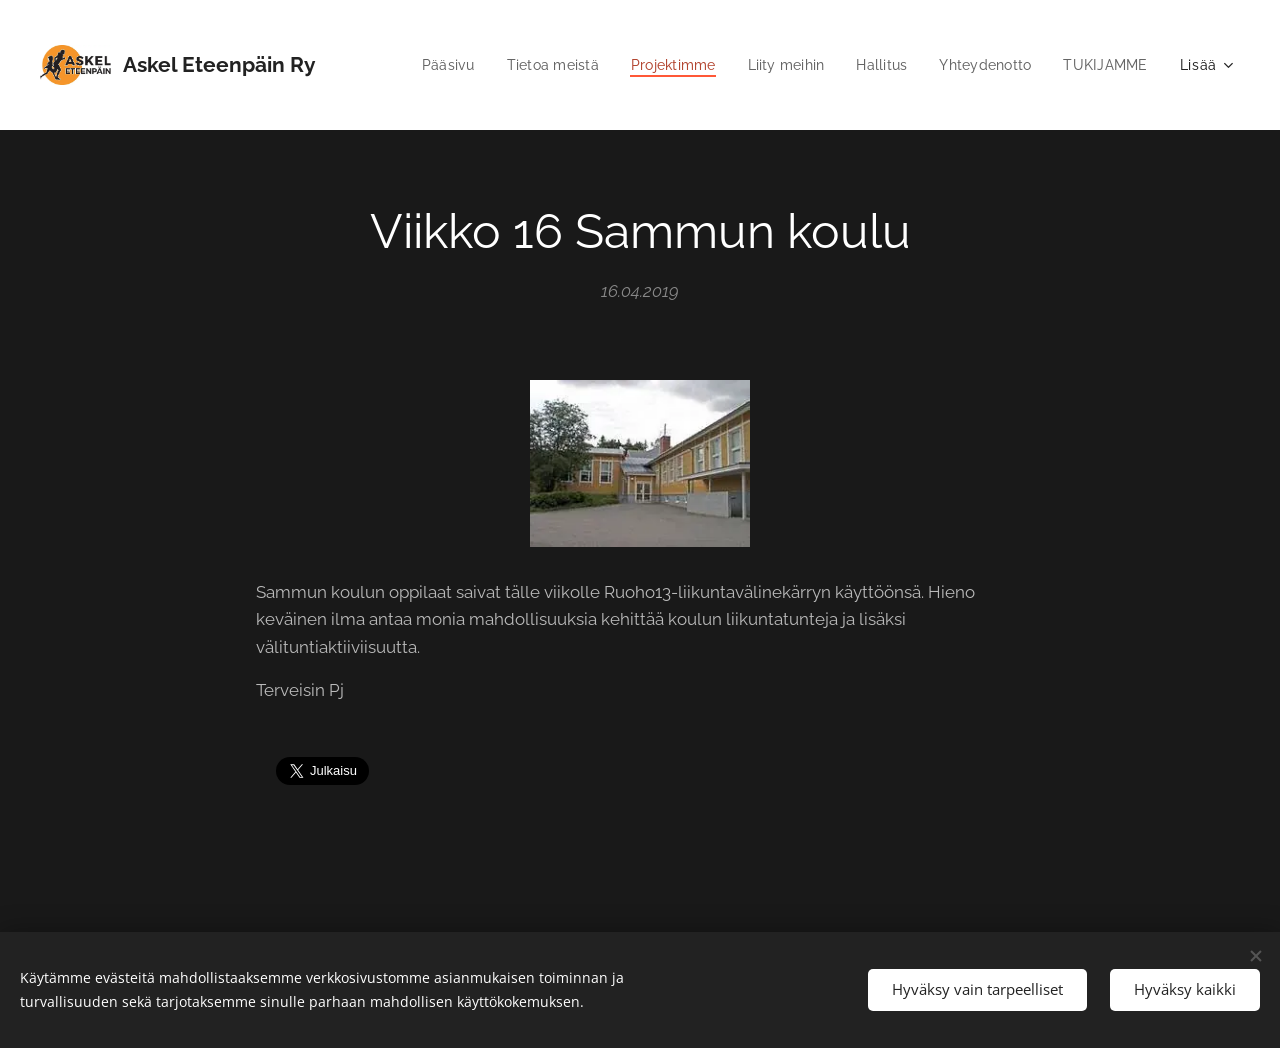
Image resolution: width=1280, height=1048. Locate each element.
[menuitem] (422, 65)
